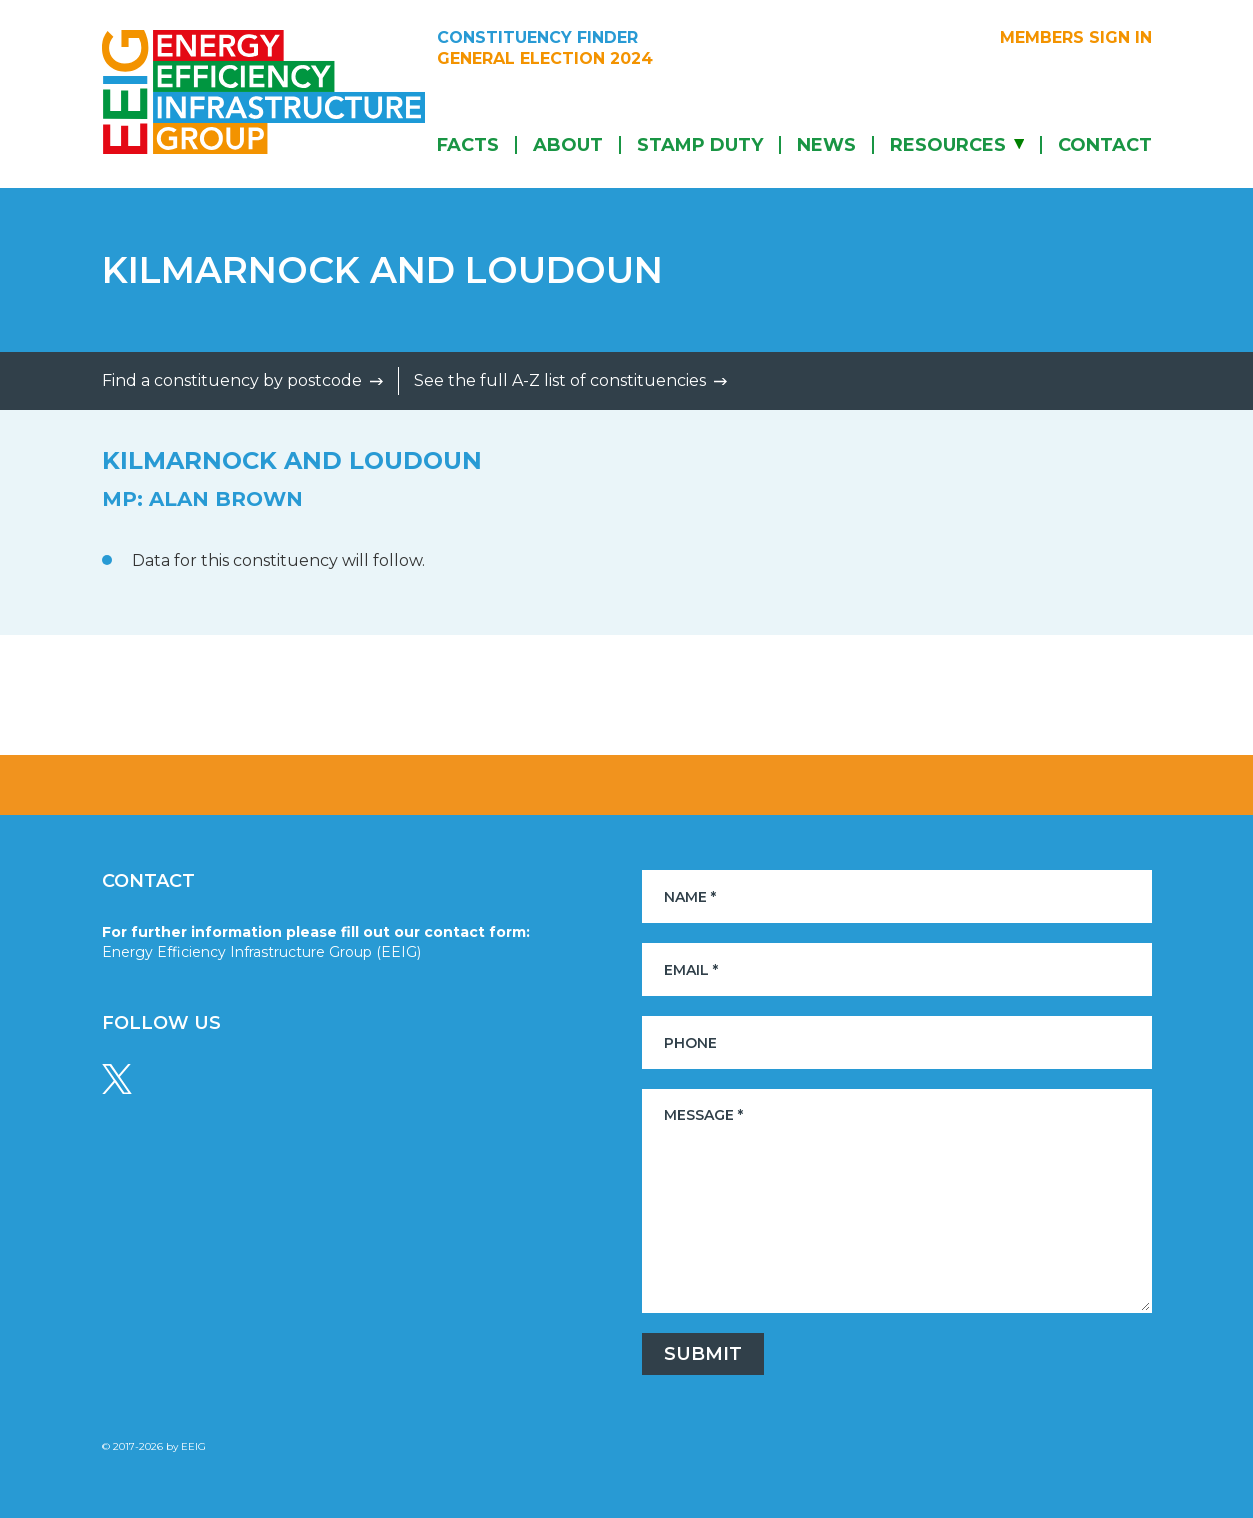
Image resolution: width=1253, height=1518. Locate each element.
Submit (703, 1354)
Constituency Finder (537, 38)
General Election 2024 (545, 59)
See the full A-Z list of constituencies (560, 380)
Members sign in (1076, 38)
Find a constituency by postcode (232, 380)
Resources (948, 145)
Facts (468, 145)
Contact (1105, 145)
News (826, 145)
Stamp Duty (700, 145)
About (568, 145)
